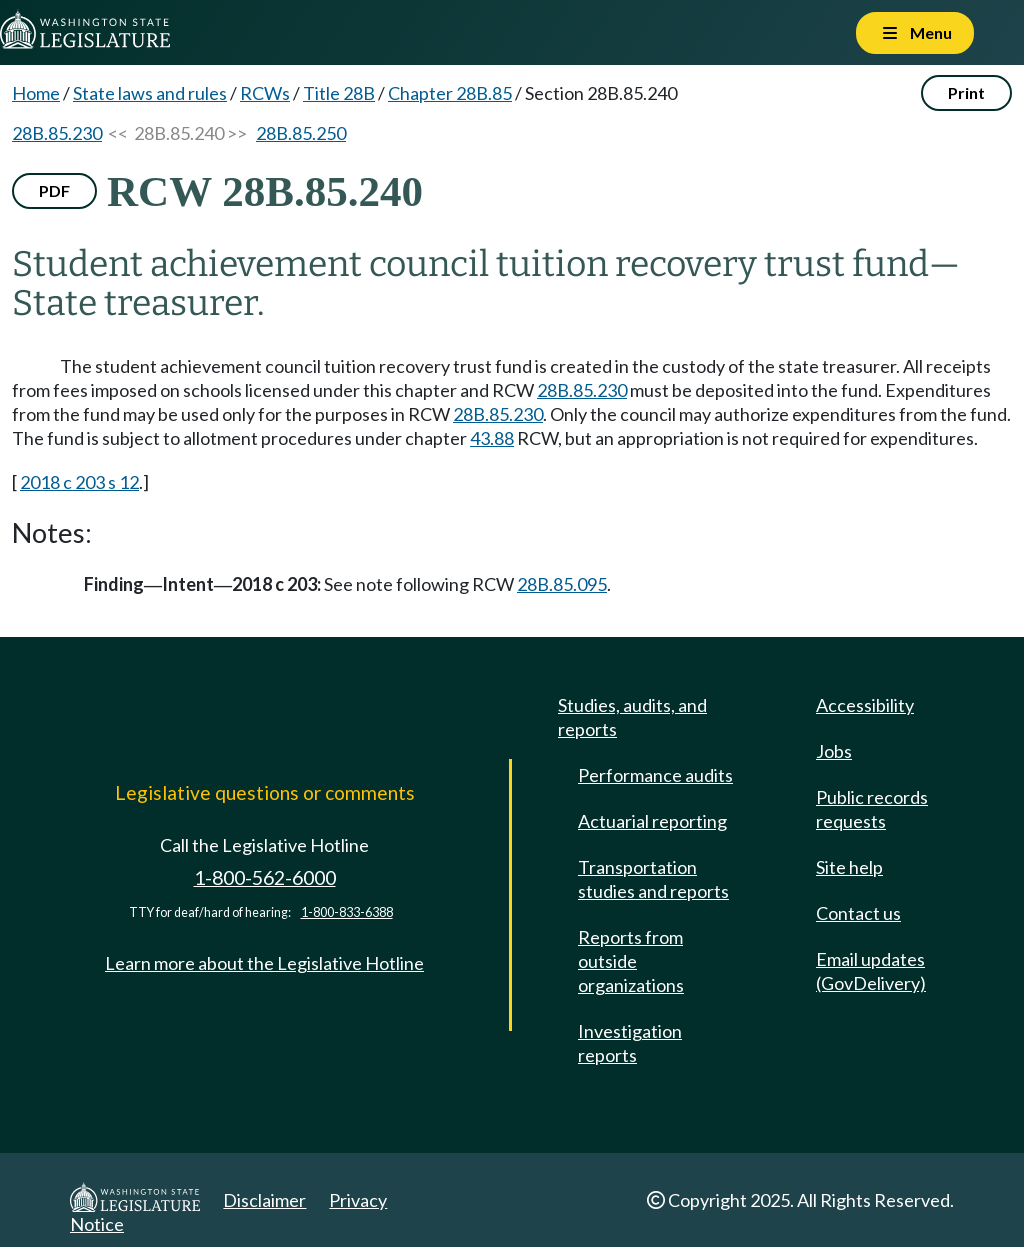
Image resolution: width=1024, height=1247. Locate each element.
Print (966, 92)
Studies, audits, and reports (632, 717)
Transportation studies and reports (653, 879)
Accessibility (865, 705)
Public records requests (872, 809)
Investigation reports (630, 1043)
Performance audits (655, 775)
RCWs (265, 93)
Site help (849, 867)
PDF (54, 190)
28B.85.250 (301, 133)
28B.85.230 (57, 133)
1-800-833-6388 (347, 912)
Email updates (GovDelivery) (871, 971)
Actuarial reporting (652, 821)
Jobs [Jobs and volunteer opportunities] (834, 751)
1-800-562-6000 (265, 877)
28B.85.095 (562, 584)
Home (36, 93)
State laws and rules (150, 93)
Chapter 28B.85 (450, 93)
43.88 (492, 438)
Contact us (858, 913)
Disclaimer (264, 1200)
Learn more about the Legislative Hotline (264, 963)
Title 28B (339, 93)
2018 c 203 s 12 (79, 482)
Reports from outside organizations (631, 961)
